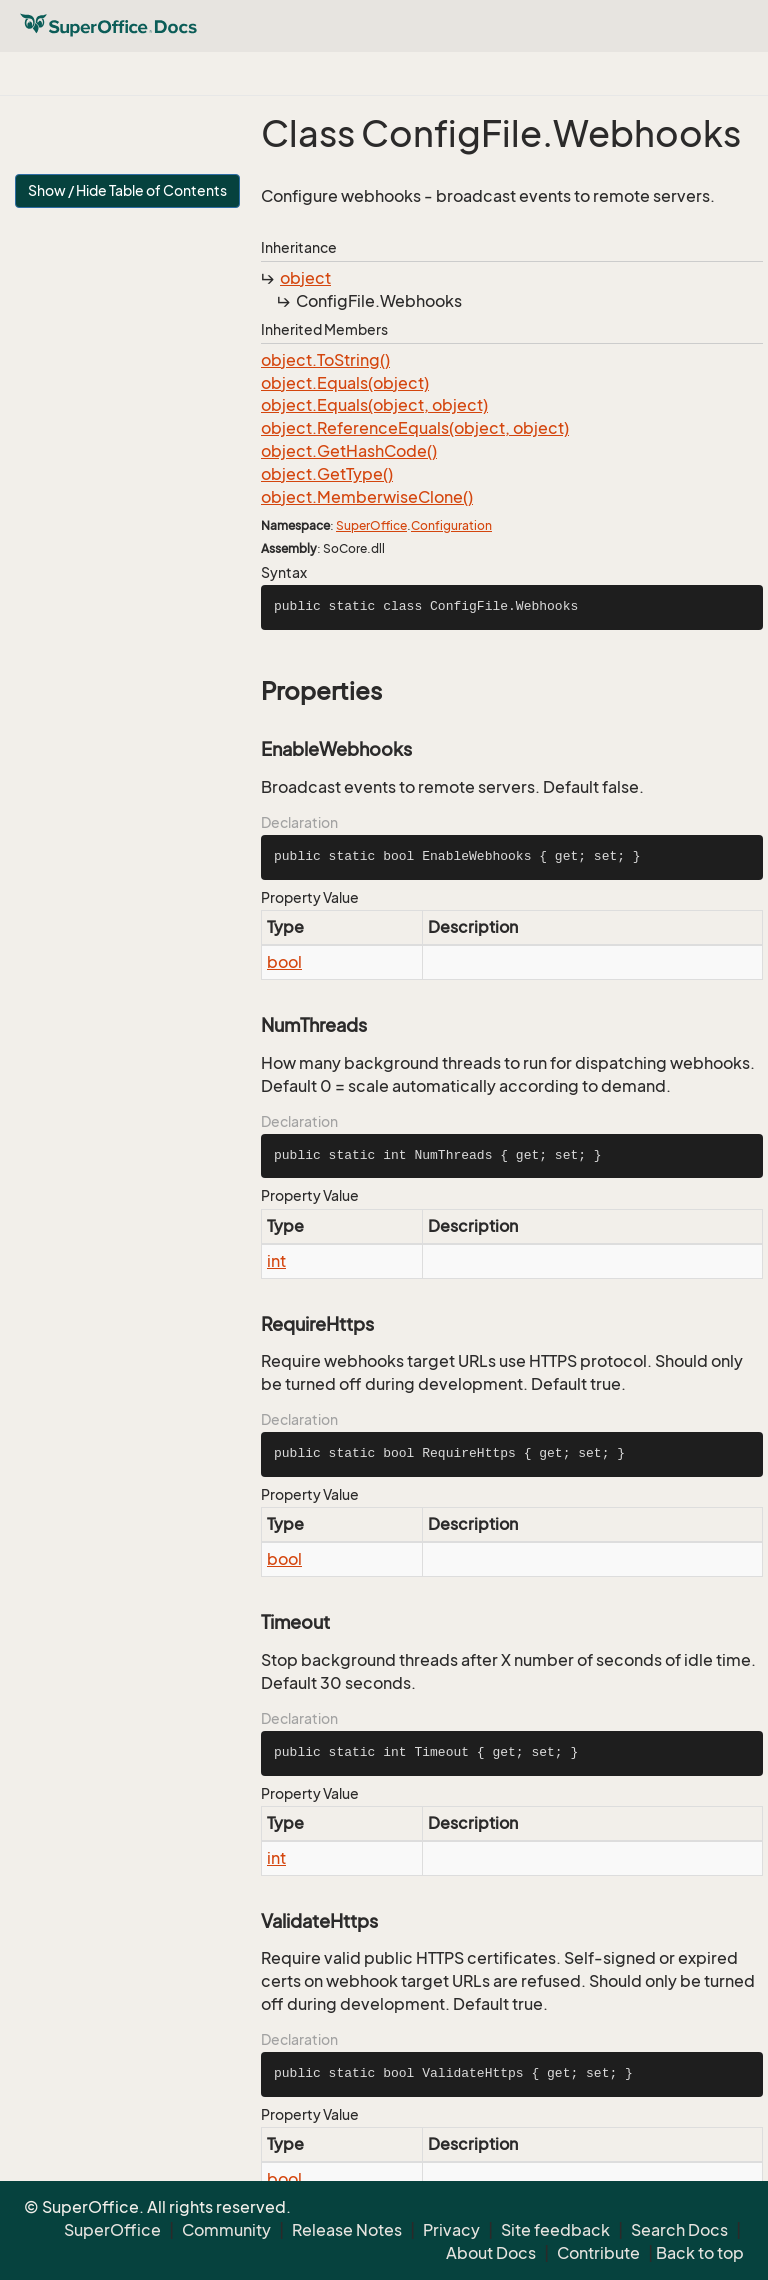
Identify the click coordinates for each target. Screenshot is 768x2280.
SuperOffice (371, 525)
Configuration (451, 525)
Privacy (451, 2230)
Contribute (598, 2253)
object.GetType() (327, 474)
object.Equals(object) (345, 383)
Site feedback (555, 2230)
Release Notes (347, 2230)
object (305, 278)
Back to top (700, 2253)
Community (226, 2230)
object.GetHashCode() (349, 451)
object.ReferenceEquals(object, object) (415, 428)
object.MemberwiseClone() (367, 497)
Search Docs (679, 2230)
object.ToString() (325, 360)
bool (284, 962)
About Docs (491, 2253)
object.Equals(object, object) (374, 405)
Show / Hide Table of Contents (127, 190)
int (276, 1261)
